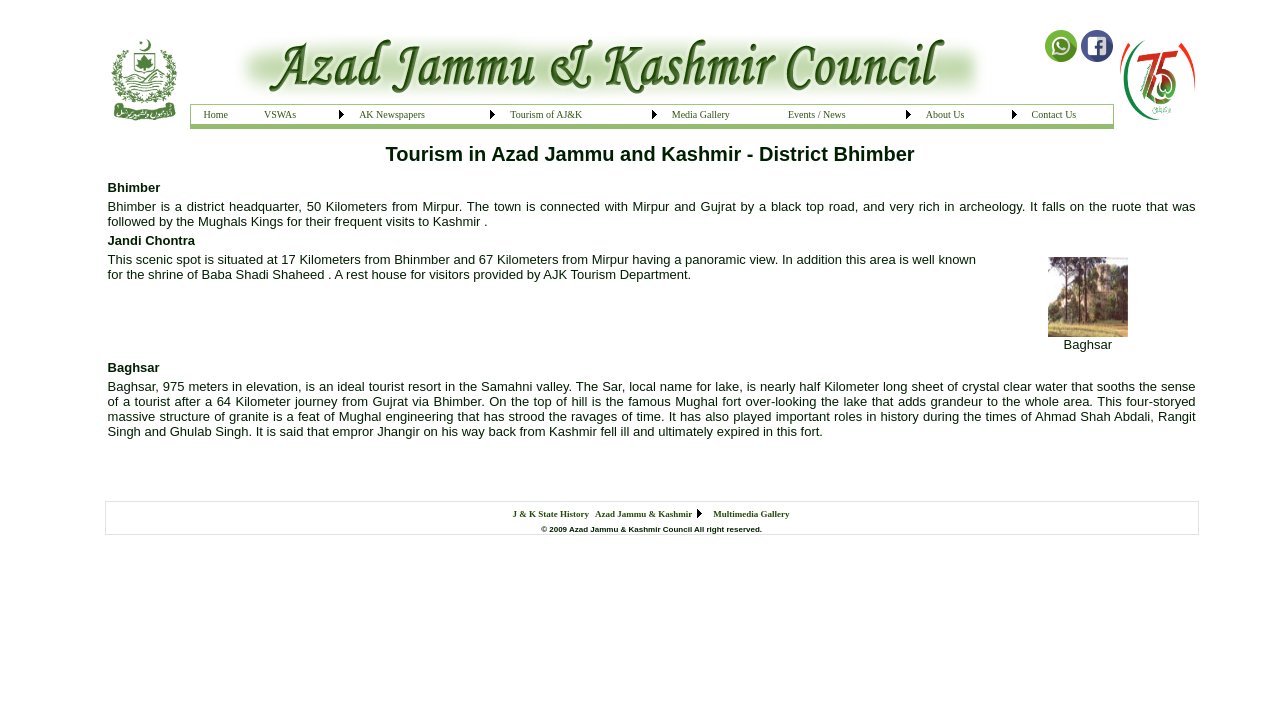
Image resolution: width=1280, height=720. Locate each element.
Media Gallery (701, 114)
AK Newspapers (392, 114)
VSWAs (280, 114)
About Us (945, 114)
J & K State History (551, 514)
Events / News (817, 114)
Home (216, 114)
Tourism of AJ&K (546, 114)
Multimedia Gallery (751, 514)
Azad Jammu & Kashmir (643, 514)
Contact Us (1054, 114)
